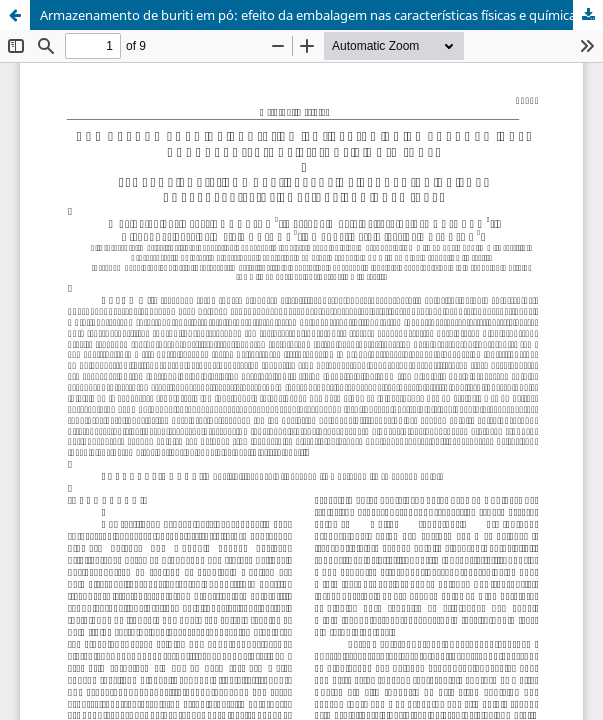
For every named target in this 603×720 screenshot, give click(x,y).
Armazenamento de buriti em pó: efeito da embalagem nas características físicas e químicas (311, 15)
